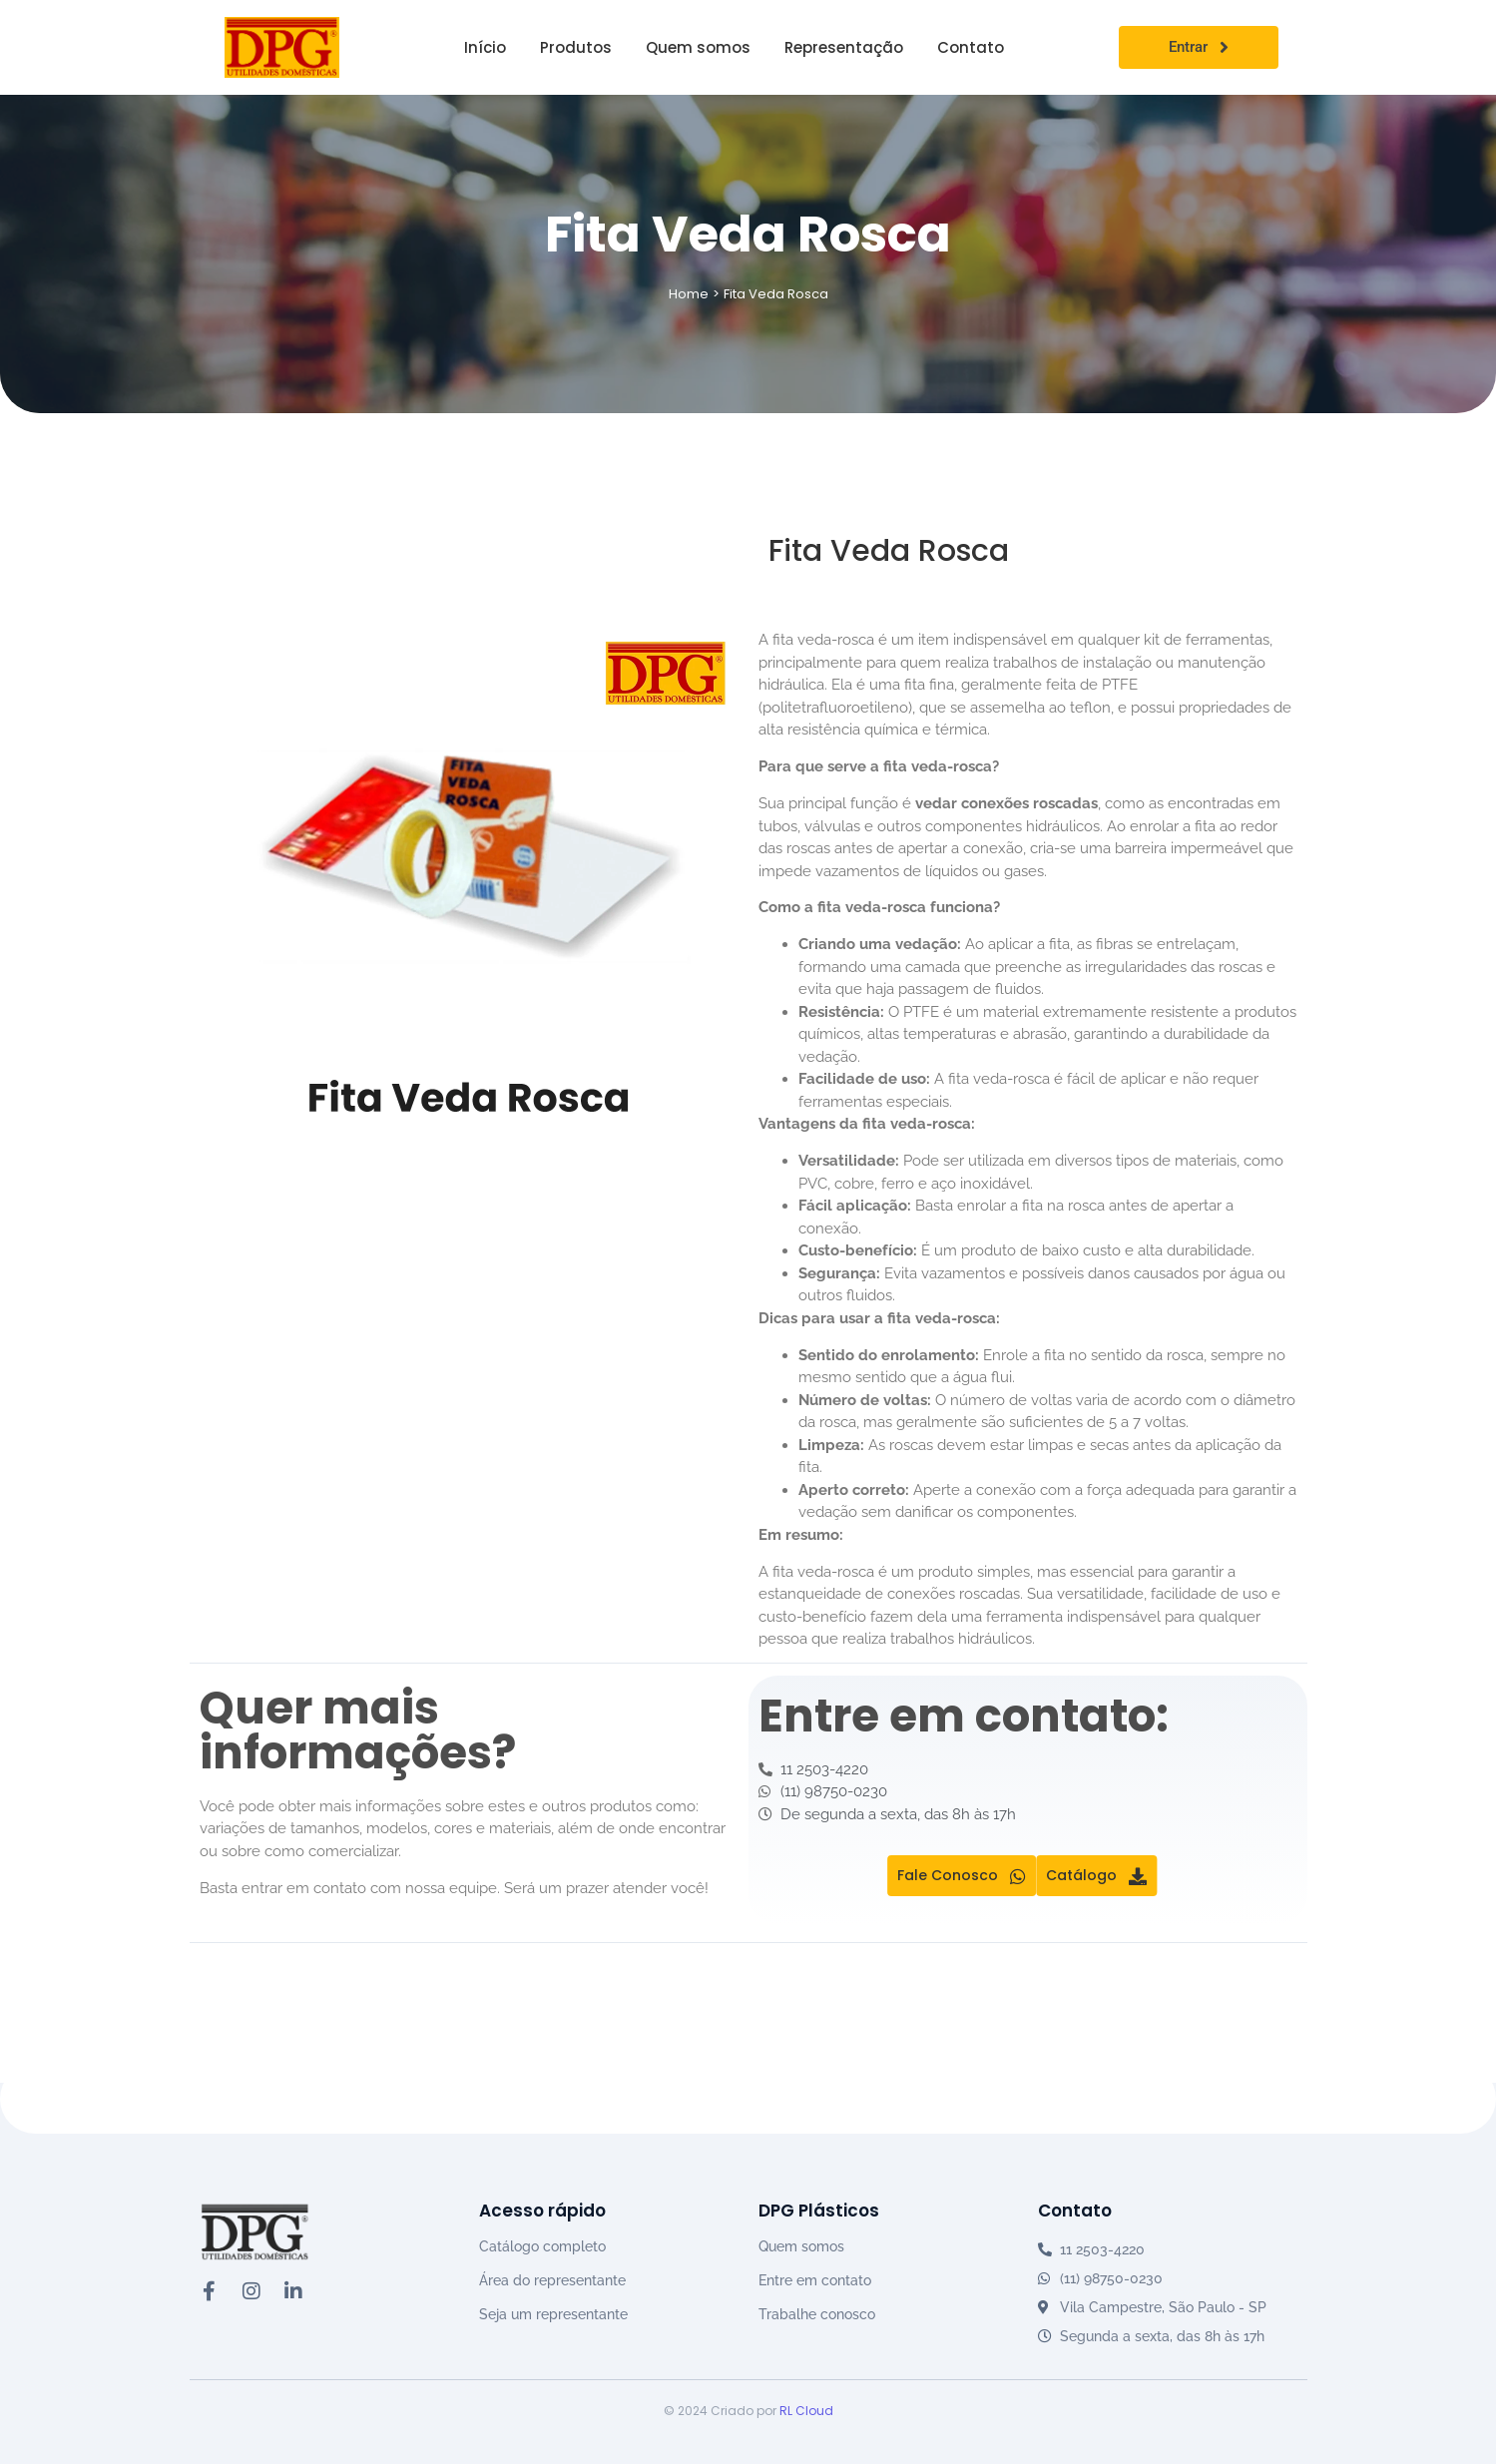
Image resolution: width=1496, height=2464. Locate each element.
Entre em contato (814, 2280)
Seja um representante (553, 2314)
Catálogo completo (542, 2246)
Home (689, 293)
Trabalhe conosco (816, 2314)
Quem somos (801, 2246)
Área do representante (552, 2280)
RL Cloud (806, 2410)
